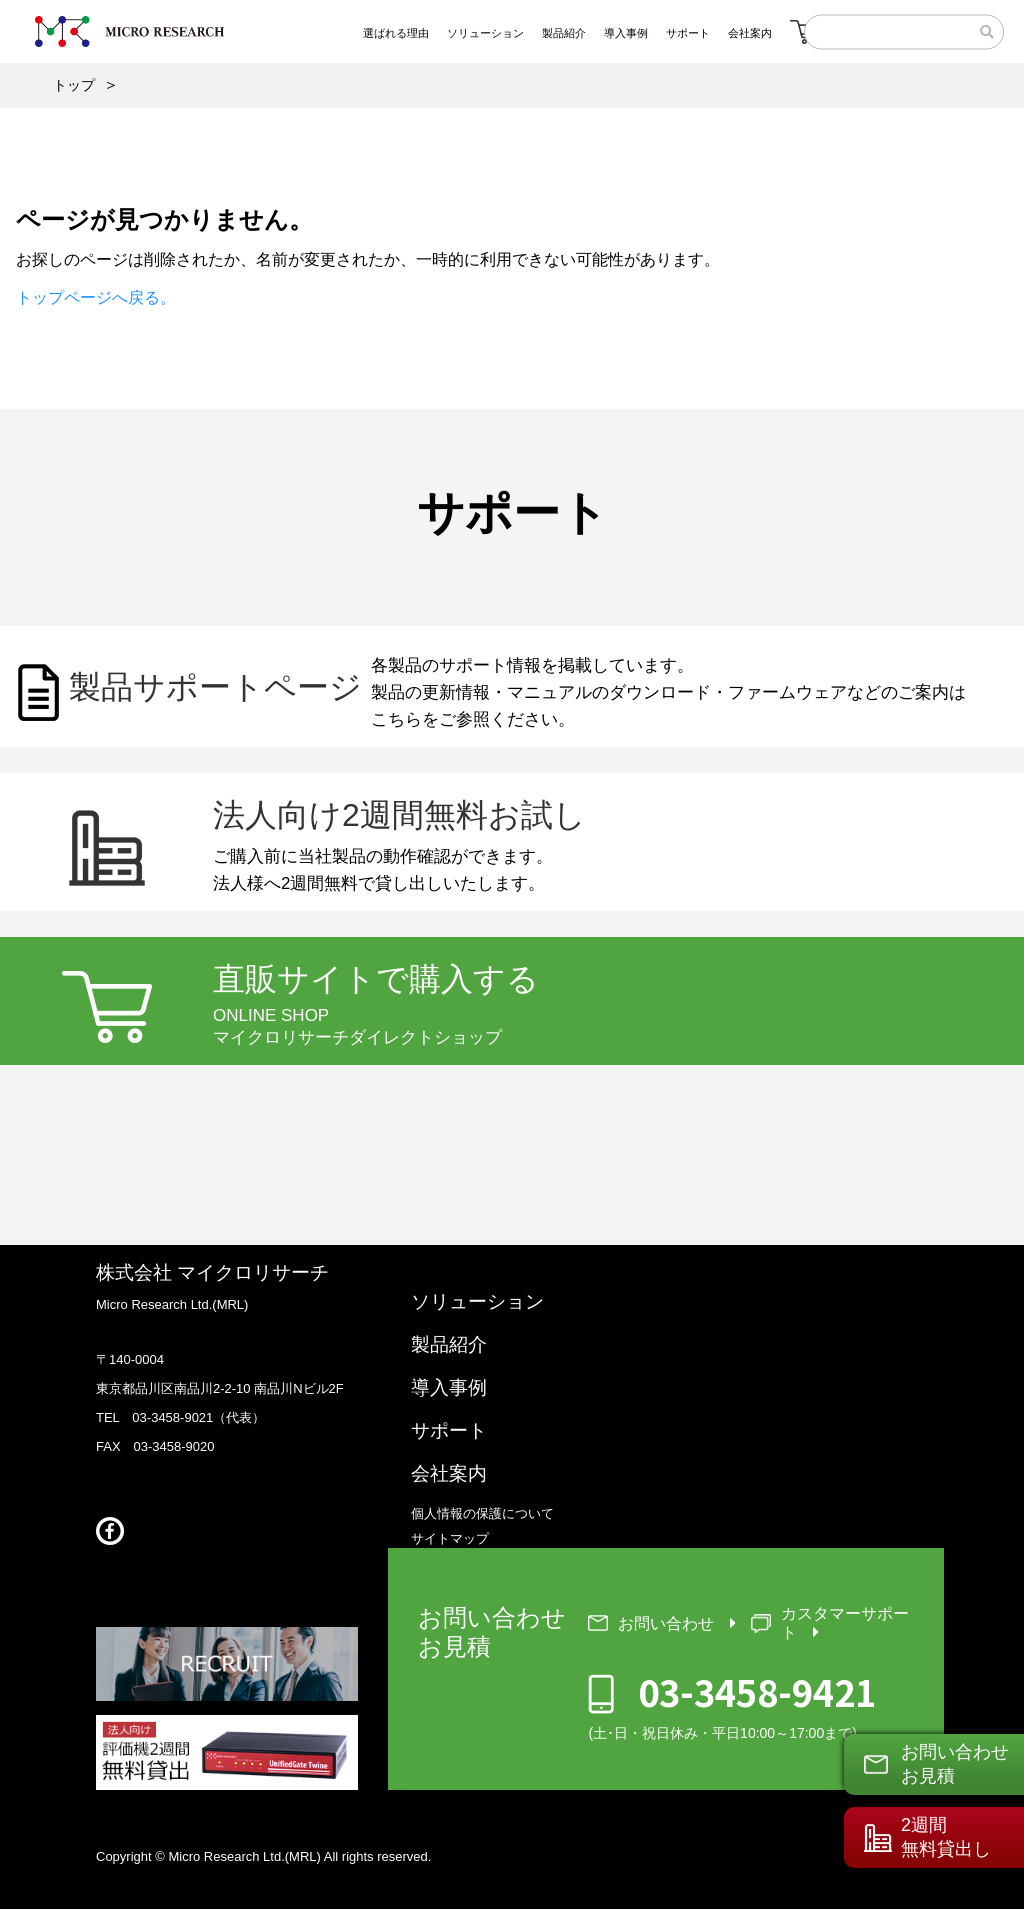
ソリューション (477, 1301)
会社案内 (449, 1473)
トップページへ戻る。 (96, 297)
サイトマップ (450, 1538)
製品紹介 (449, 1344)
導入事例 (449, 1387)
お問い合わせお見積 (955, 1763)
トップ (74, 85)
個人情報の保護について (482, 1513)
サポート (449, 1430)
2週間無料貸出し (946, 1836)
